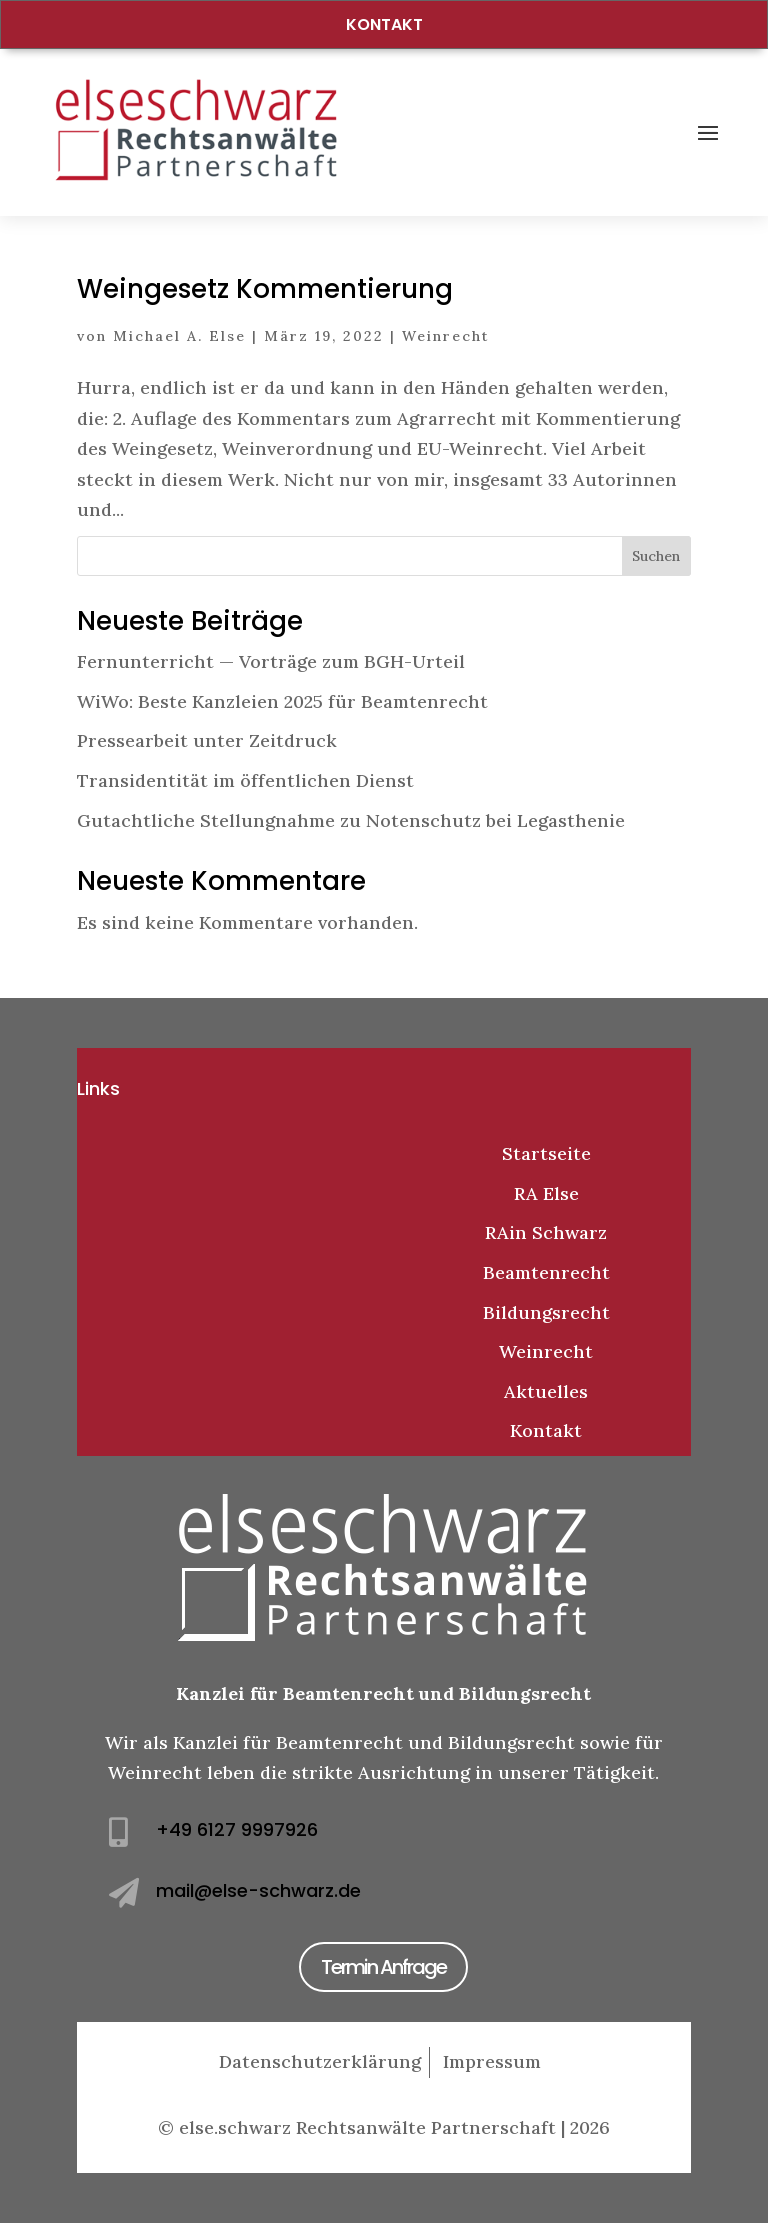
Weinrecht (445, 336)
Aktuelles (546, 1391)
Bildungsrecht (546, 1312)
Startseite (546, 1153)
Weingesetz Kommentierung (265, 289)
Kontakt (384, 24)
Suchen (656, 556)
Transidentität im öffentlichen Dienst (245, 780)
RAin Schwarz (546, 1232)
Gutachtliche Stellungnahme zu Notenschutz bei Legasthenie (351, 820)
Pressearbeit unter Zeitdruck (207, 740)
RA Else (546, 1193)
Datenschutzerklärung (320, 2061)
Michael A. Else (179, 336)
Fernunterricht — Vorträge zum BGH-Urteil (271, 661)
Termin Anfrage (383, 1967)
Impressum (492, 2061)
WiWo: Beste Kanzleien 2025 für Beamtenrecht (282, 701)
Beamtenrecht (546, 1272)
